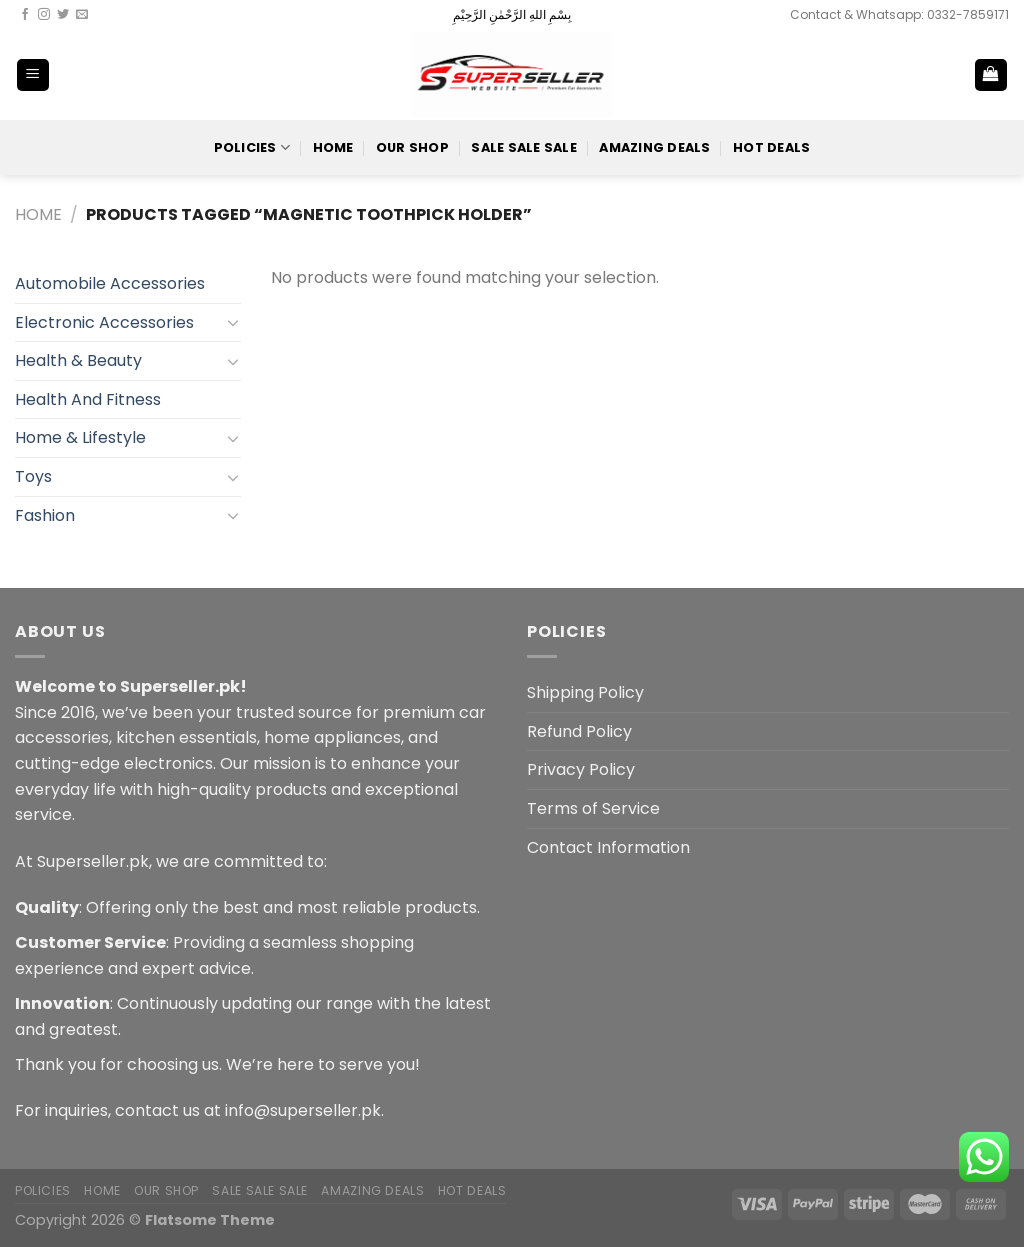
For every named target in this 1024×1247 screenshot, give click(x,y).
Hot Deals (771, 147)
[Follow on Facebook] (25, 15)
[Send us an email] (82, 15)
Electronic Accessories (104, 322)
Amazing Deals (654, 147)
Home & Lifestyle (80, 437)
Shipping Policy (585, 692)
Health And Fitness (88, 399)
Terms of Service (593, 808)
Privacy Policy (581, 769)
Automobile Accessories (110, 283)
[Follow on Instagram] (44, 15)
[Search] (925, 75)
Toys (33, 476)
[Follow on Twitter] (63, 15)
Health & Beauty (78, 360)
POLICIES (252, 147)
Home (333, 147)
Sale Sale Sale (524, 147)
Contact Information (608, 847)
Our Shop (412, 147)
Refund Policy (579, 731)
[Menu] (33, 75)
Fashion (45, 515)
